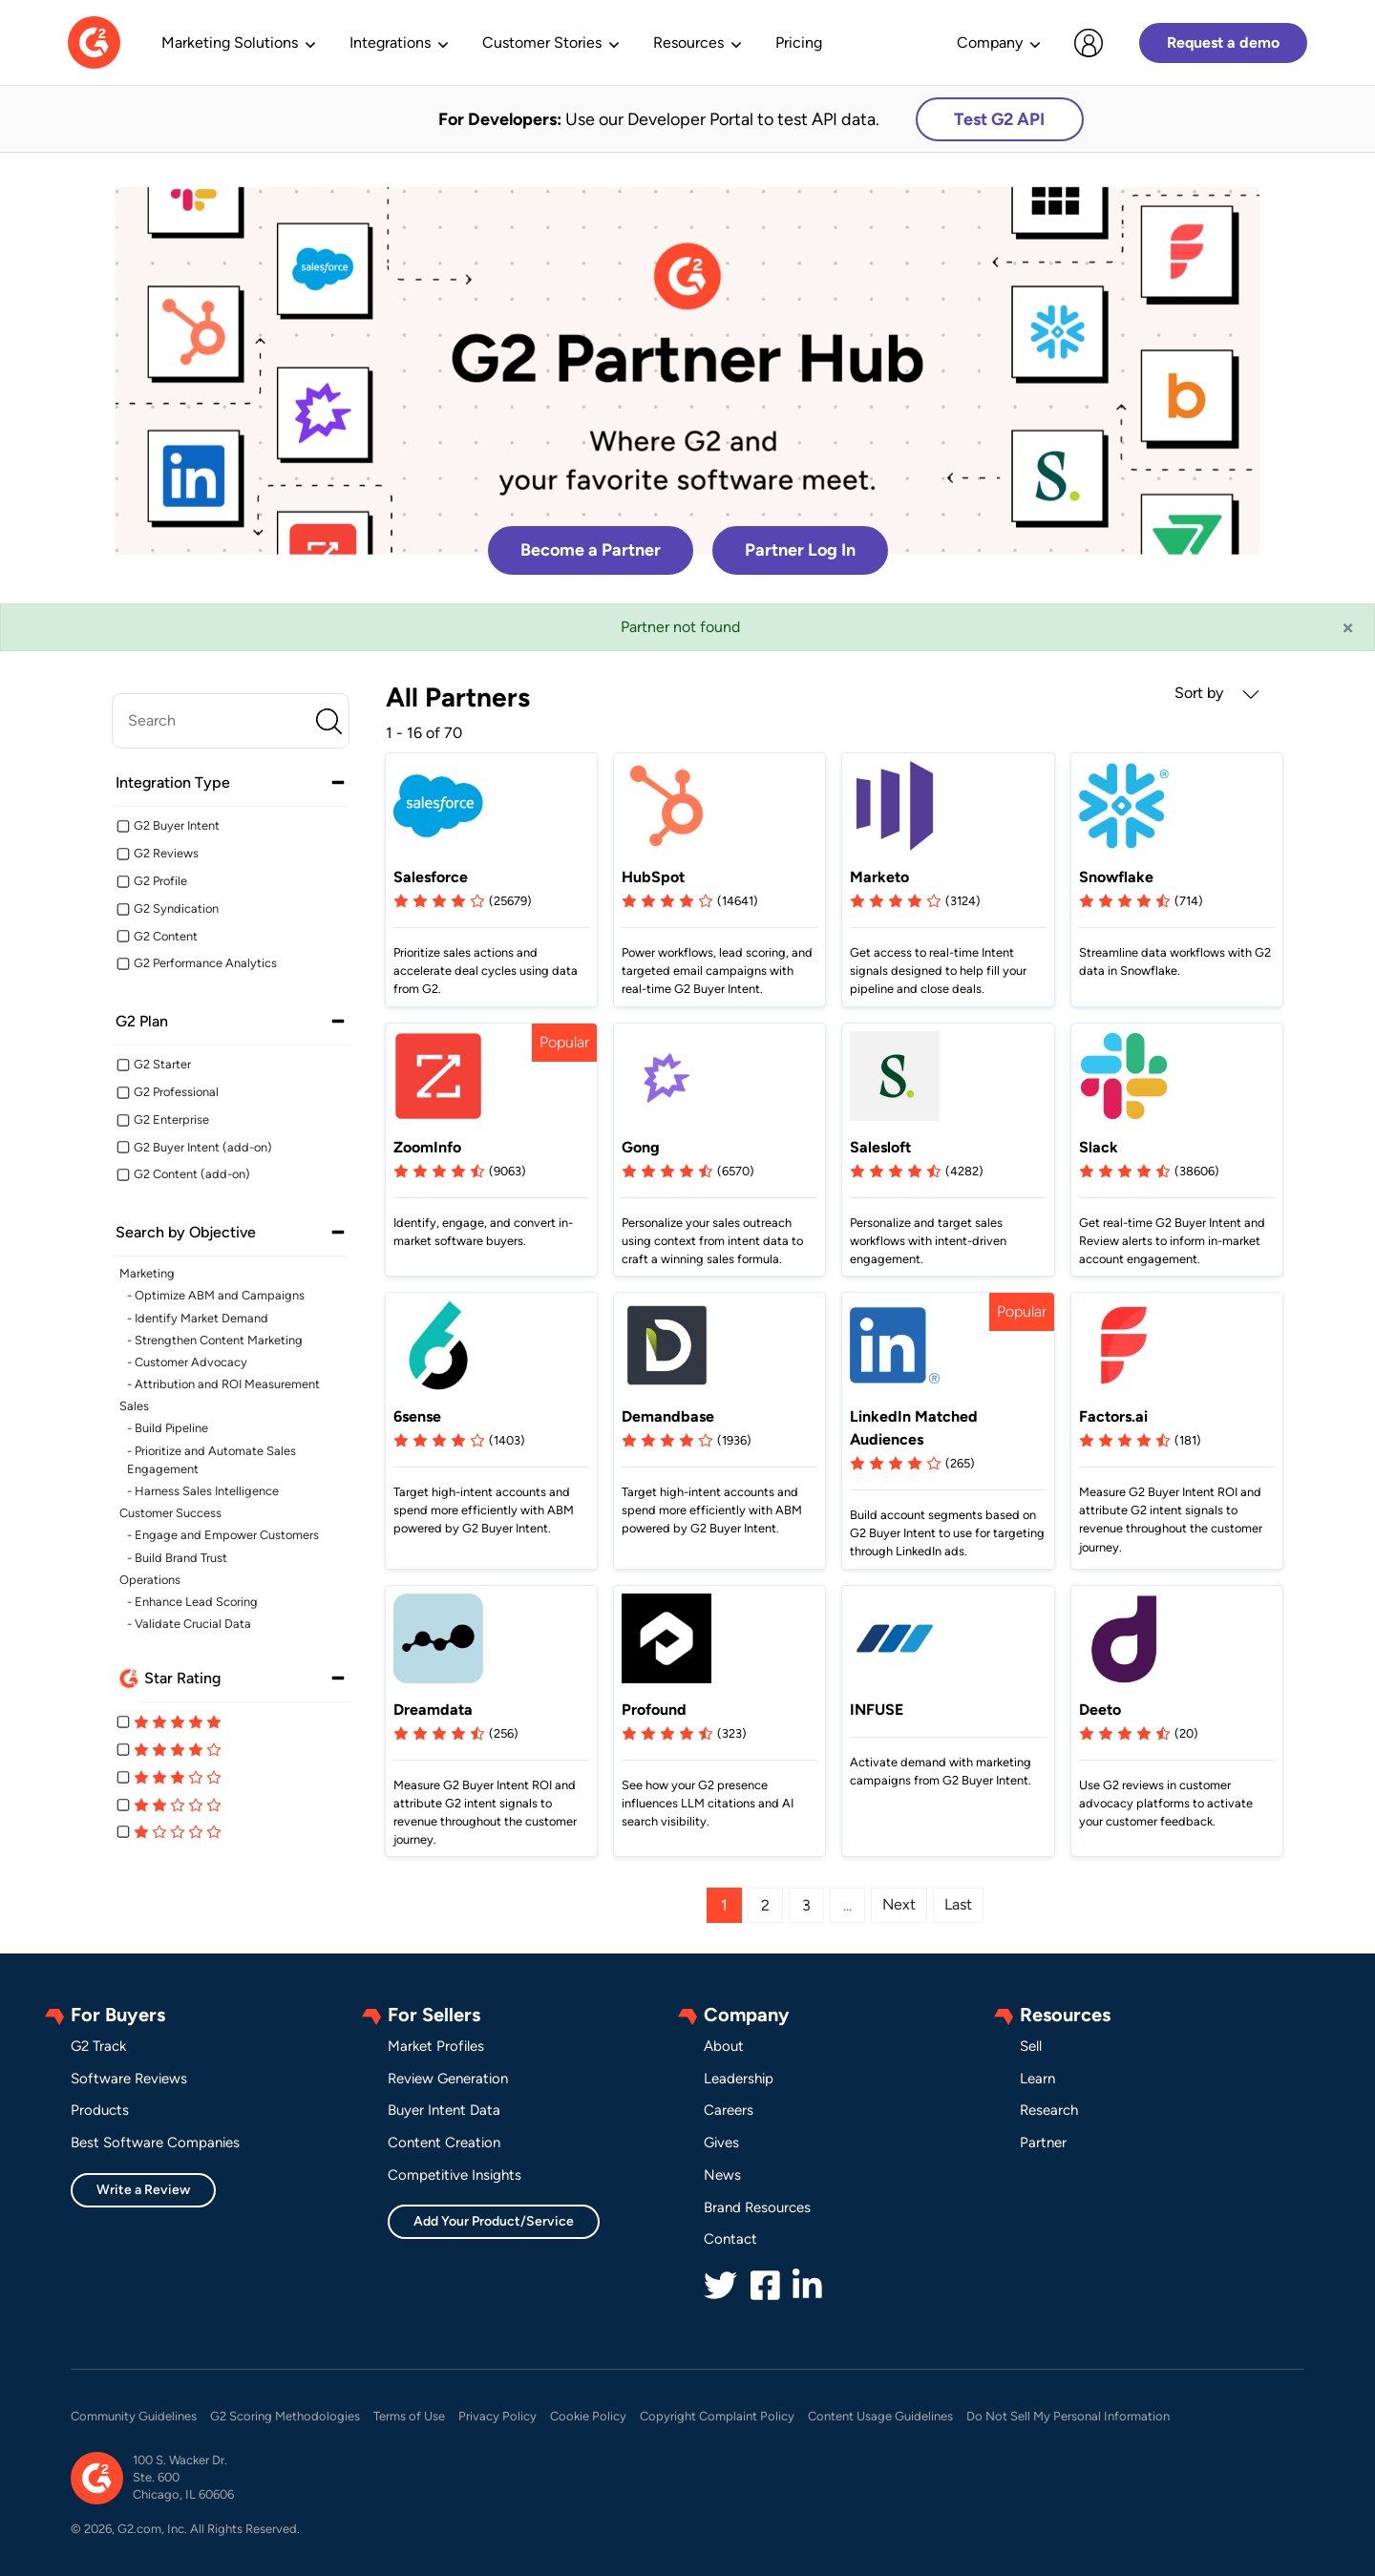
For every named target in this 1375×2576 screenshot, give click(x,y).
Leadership (738, 2078)
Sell (1031, 2046)
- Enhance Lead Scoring (192, 1601)
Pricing (798, 42)
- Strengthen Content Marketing (215, 1340)
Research (1049, 2110)
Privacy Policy (497, 2416)
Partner (1043, 2142)
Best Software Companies (155, 2142)
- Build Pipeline (167, 1428)
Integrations (390, 42)
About (724, 2046)
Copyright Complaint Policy (717, 2416)
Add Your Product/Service (493, 2221)
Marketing (147, 1273)
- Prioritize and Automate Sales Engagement (211, 1460)
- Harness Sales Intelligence (203, 1491)
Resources (688, 42)
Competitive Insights (454, 2175)
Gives (721, 2142)
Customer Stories (542, 42)
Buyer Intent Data (444, 2110)
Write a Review (143, 2190)
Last (958, 1904)
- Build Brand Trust (177, 1558)
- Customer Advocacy (187, 1362)
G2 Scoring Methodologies (285, 2416)
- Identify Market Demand (197, 1318)
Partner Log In (800, 549)
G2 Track (98, 2046)
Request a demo (1223, 42)
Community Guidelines (134, 2416)
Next (899, 1904)
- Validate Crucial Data (189, 1623)
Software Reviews (129, 2078)
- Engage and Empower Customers (223, 1535)
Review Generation (448, 2078)
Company (990, 42)
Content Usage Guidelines (880, 2416)
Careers (728, 2110)
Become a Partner (590, 549)
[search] (230, 721)
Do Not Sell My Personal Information (1068, 2416)
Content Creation (444, 2142)
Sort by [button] (1216, 693)
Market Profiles (436, 2046)
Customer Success (170, 1513)
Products (100, 2110)
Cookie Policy (588, 2416)
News (722, 2175)
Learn (1037, 2078)
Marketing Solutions (229, 42)
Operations (149, 1580)
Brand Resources (757, 2207)
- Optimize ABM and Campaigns (216, 1295)
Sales (134, 1406)
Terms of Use (409, 2416)
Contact (730, 2239)
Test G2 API (999, 119)
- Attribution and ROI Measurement (223, 1384)
